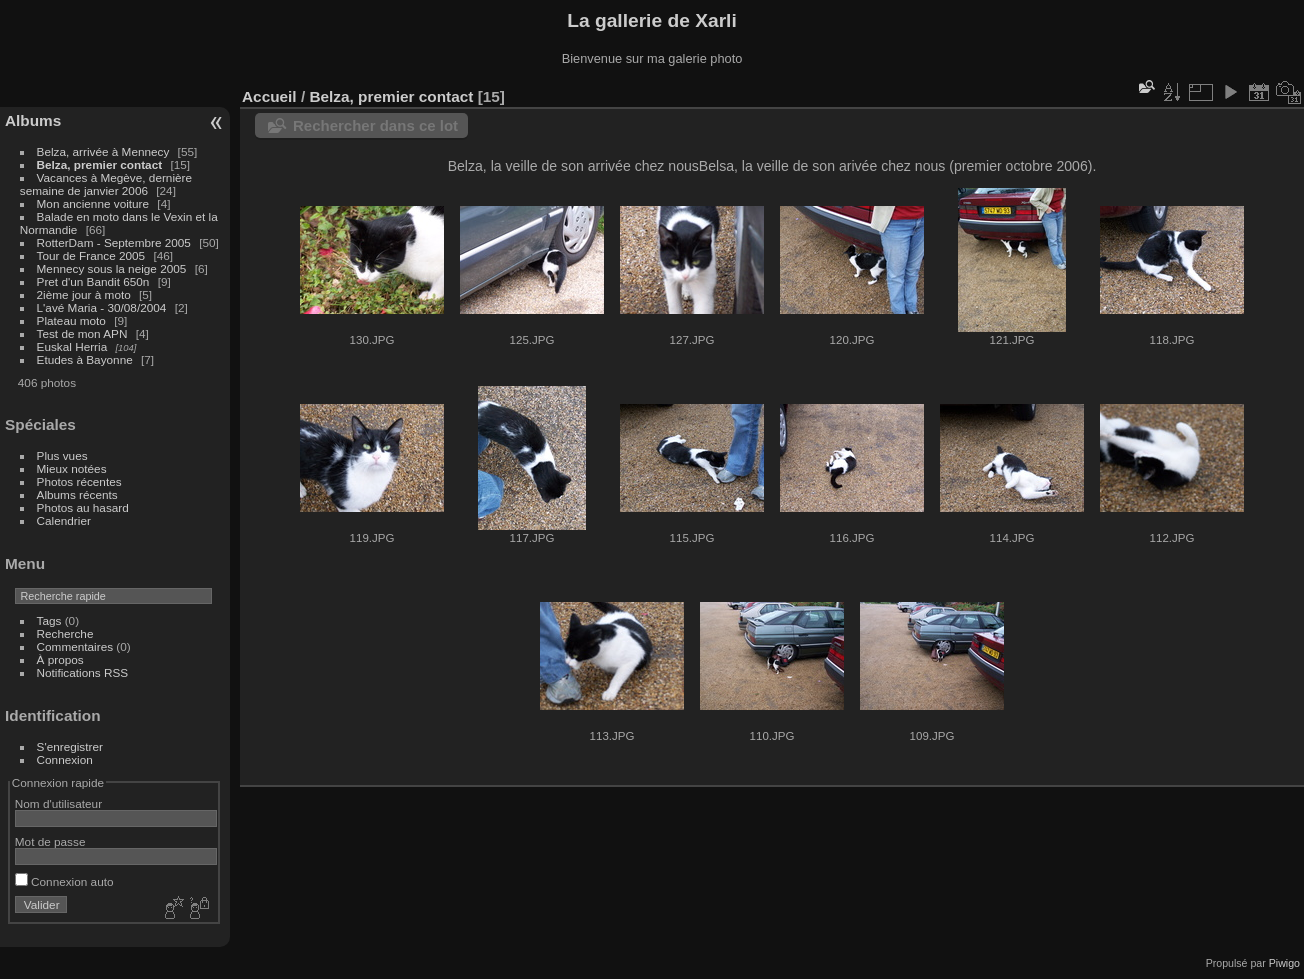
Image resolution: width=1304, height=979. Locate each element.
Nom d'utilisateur (58, 803)
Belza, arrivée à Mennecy (103, 151)
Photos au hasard (83, 507)
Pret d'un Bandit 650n (93, 281)
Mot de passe (50, 841)
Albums (33, 120)
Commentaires (75, 646)
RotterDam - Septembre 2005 (114, 242)
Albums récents (77, 494)
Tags (49, 620)
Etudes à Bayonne (85, 359)
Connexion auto (64, 881)
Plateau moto (71, 320)
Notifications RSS (83, 672)
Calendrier (64, 520)
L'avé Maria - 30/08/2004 (102, 307)
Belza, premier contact (100, 164)
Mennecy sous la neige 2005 (112, 268)
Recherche (65, 633)
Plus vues (62, 455)
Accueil (269, 96)
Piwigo (1284, 963)
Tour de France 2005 (91, 255)
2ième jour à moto (84, 294)
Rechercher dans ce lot (375, 125)
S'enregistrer (70, 746)
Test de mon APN (82, 333)
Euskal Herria (72, 346)
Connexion (65, 759)
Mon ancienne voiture (93, 203)
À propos (60, 659)
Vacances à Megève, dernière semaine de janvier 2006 (106, 184)
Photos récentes (79, 481)
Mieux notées (72, 468)
